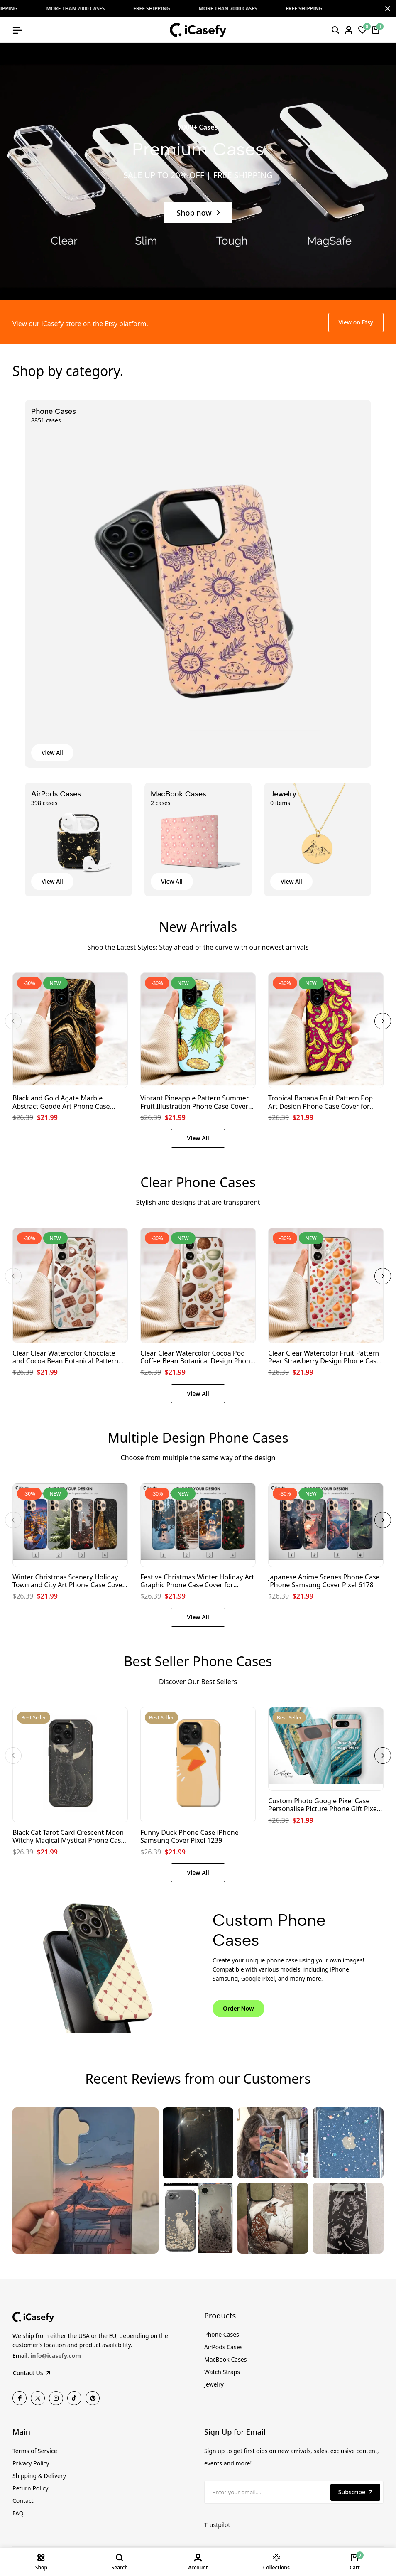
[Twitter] (38, 2398)
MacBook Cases (225, 2359)
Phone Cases (221, 2334)
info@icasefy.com (55, 2356)
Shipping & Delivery (39, 2476)
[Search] (335, 30)
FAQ (18, 2513)
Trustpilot (217, 2525)
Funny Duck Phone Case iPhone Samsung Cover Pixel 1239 (189, 1836)
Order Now (238, 2008)
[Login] (348, 30)
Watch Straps (222, 2372)
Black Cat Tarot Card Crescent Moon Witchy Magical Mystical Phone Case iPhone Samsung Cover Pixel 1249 (68, 1836)
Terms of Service (34, 2451)
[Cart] (375, 30)
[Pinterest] (93, 2398)
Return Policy (30, 2488)
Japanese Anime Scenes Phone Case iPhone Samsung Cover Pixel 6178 (324, 1581)
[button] (13, 1021)
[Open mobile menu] (17, 29)
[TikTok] (74, 2398)
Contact (23, 2501)
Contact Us (31, 2373)
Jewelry (214, 2384)
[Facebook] (19, 2398)
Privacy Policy (30, 2463)
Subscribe (355, 2492)
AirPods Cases (223, 2347)
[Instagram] (56, 2398)
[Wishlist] (362, 30)
